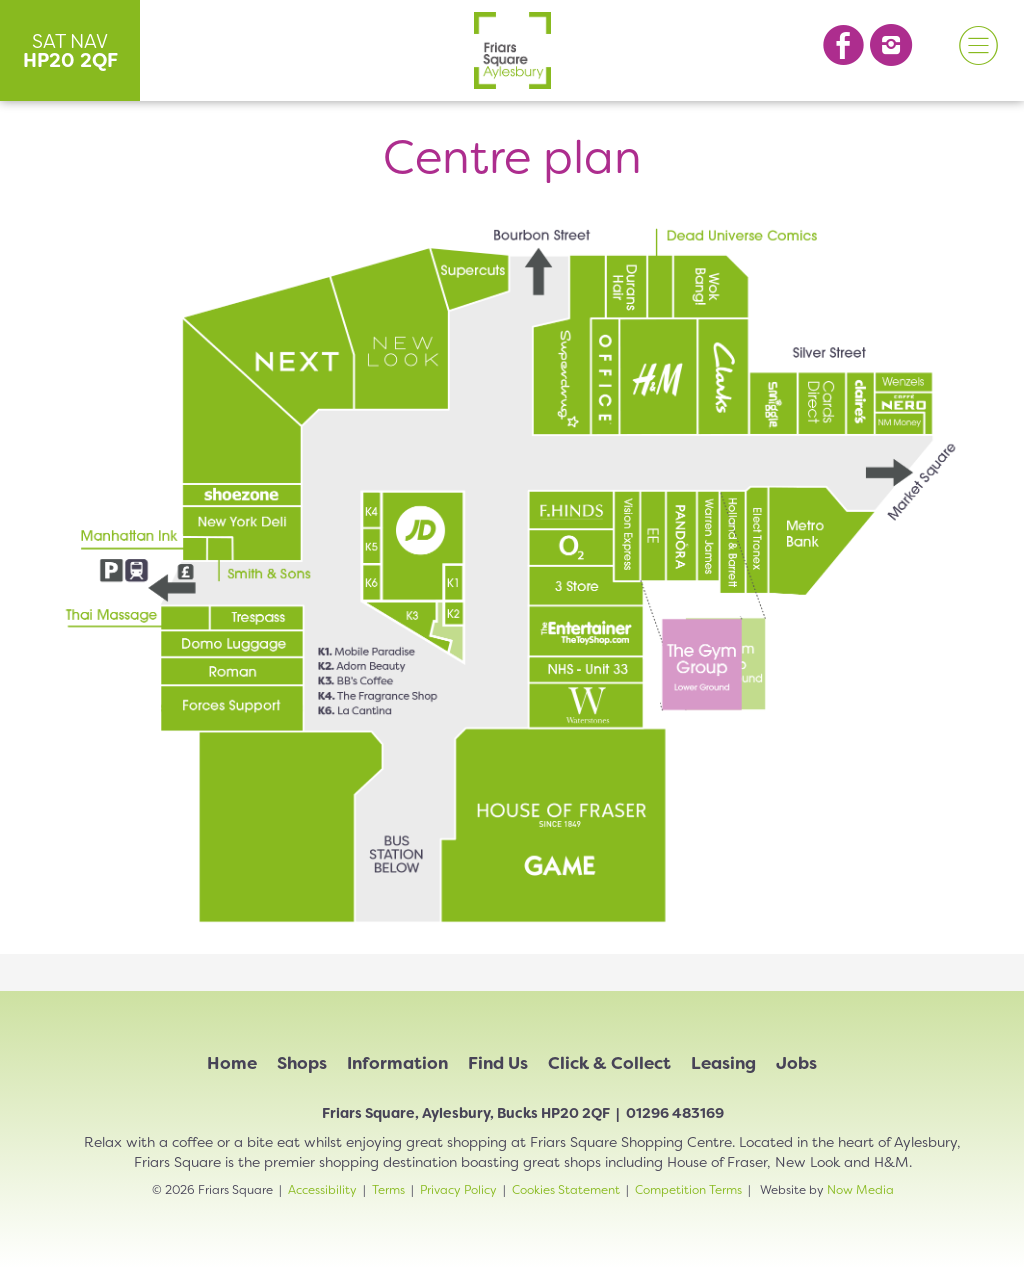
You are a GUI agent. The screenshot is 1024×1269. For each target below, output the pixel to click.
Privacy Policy (458, 1190)
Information (397, 1063)
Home (232, 1063)
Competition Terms (688, 1190)
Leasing (723, 1063)
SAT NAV (70, 51)
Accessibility (322, 1190)
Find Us (498, 1063)
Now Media (860, 1190)
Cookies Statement (566, 1190)
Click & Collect (609, 1063)
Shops (302, 1063)
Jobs (796, 1063)
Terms (388, 1190)
